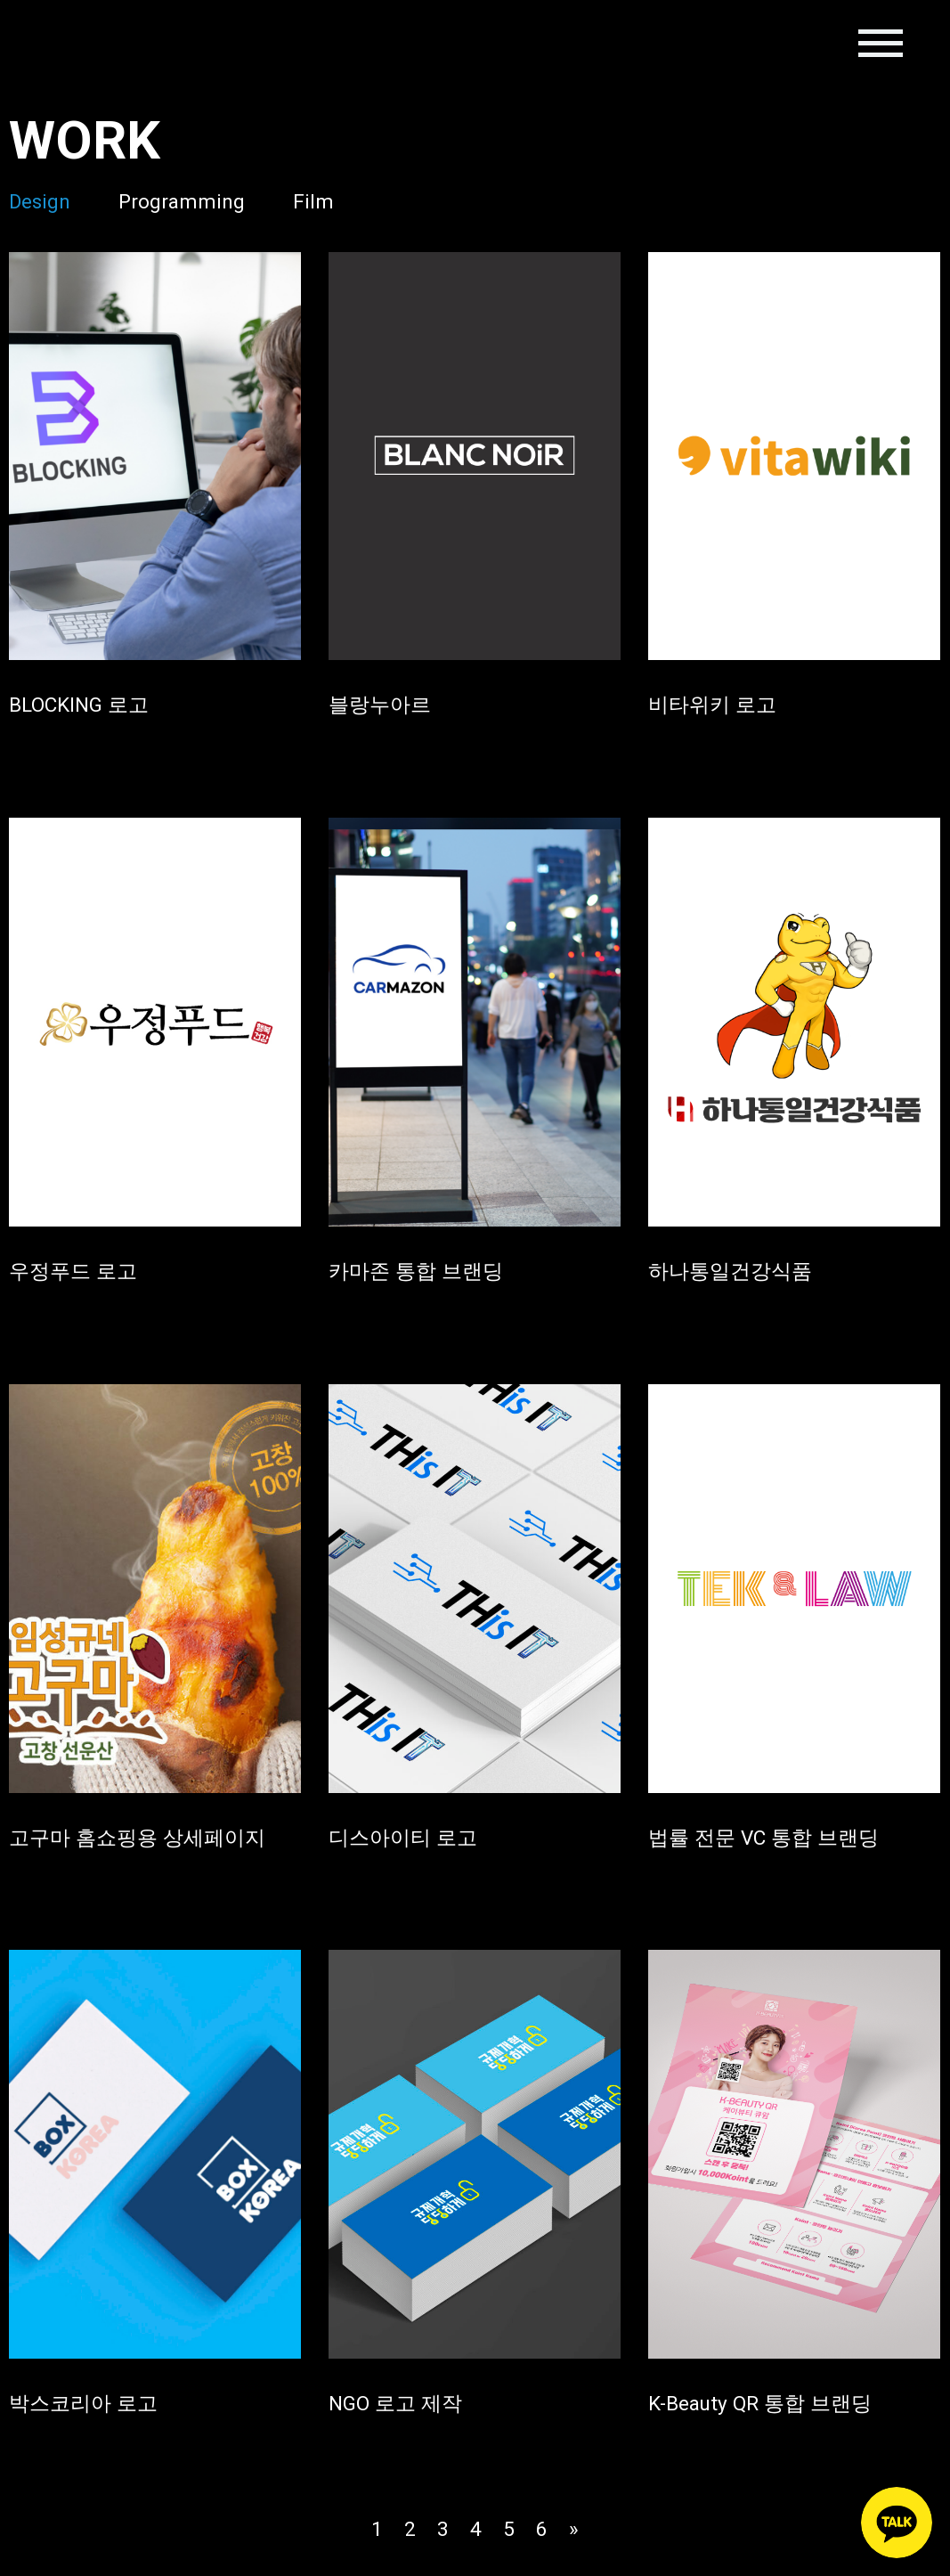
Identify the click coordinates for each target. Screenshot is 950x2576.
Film (314, 201)
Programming (182, 201)
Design (40, 201)
